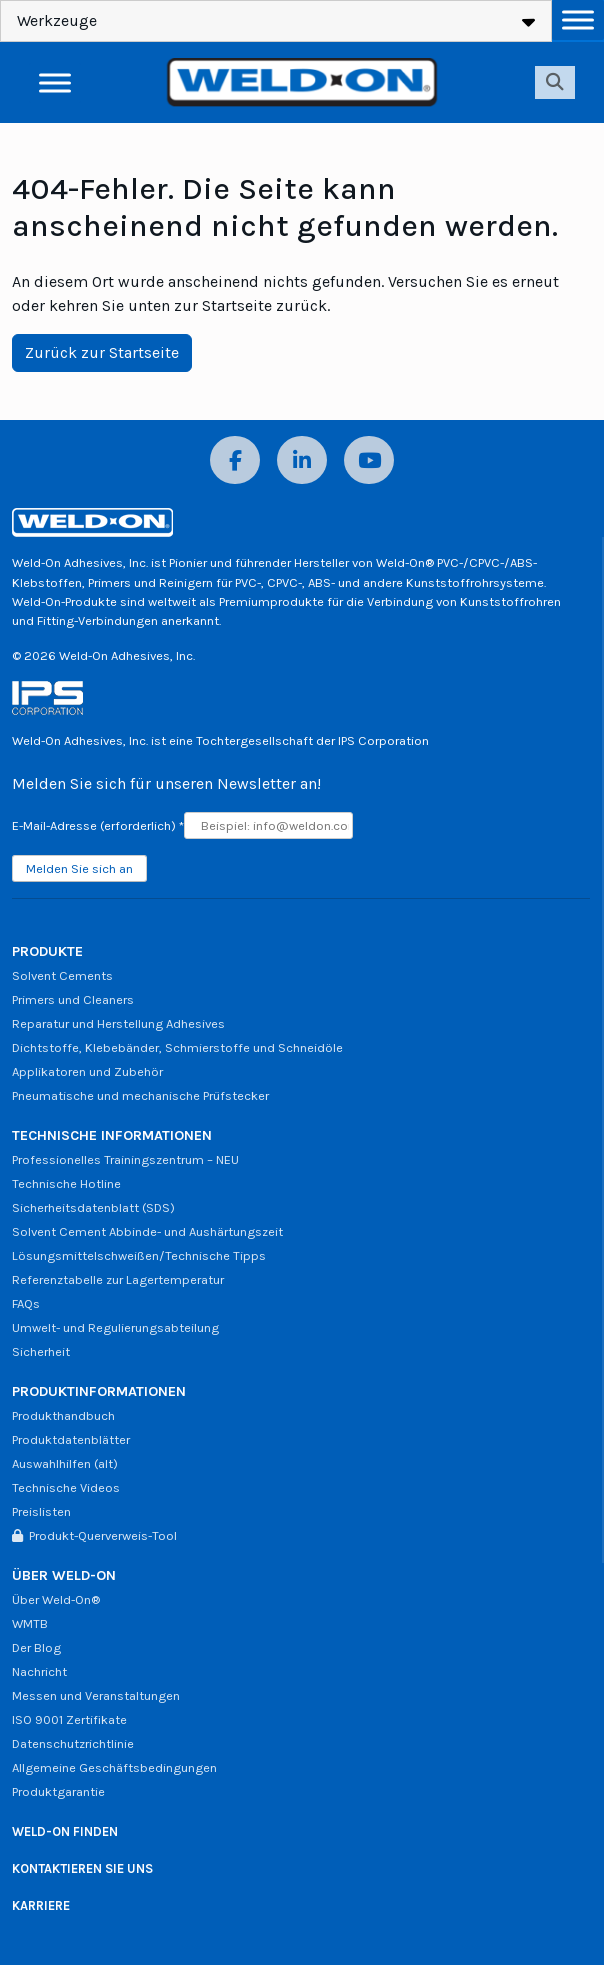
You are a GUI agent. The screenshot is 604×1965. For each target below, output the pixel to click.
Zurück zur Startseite (102, 352)
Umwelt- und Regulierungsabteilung (115, 1327)
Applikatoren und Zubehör (87, 1071)
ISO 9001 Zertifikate (69, 1719)
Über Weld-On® (56, 1599)
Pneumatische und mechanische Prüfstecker (140, 1095)
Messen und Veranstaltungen (96, 1695)
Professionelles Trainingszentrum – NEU (125, 1159)
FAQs (26, 1303)
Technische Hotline (66, 1183)
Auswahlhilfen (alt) (65, 1463)
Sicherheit (41, 1351)
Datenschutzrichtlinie (73, 1743)
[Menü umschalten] (578, 19)
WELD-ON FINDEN (65, 1831)
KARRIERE (41, 1905)
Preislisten (41, 1511)
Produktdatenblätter (71, 1439)
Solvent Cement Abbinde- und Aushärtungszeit (147, 1231)
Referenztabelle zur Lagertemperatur (118, 1279)
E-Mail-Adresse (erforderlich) (98, 825)
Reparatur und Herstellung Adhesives (118, 1023)
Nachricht (39, 1671)
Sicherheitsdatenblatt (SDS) (93, 1207)
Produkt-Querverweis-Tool (94, 1535)
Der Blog (36, 1647)
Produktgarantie (58, 1791)
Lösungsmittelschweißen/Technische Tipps (139, 1255)
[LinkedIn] (302, 460)
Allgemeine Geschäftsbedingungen (114, 1767)
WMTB (30, 1623)
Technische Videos (66, 1487)
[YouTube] (369, 460)
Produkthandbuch (63, 1415)
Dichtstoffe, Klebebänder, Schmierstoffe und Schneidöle (177, 1047)
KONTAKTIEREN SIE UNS (82, 1868)
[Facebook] (235, 460)
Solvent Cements (62, 975)
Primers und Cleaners (73, 999)
